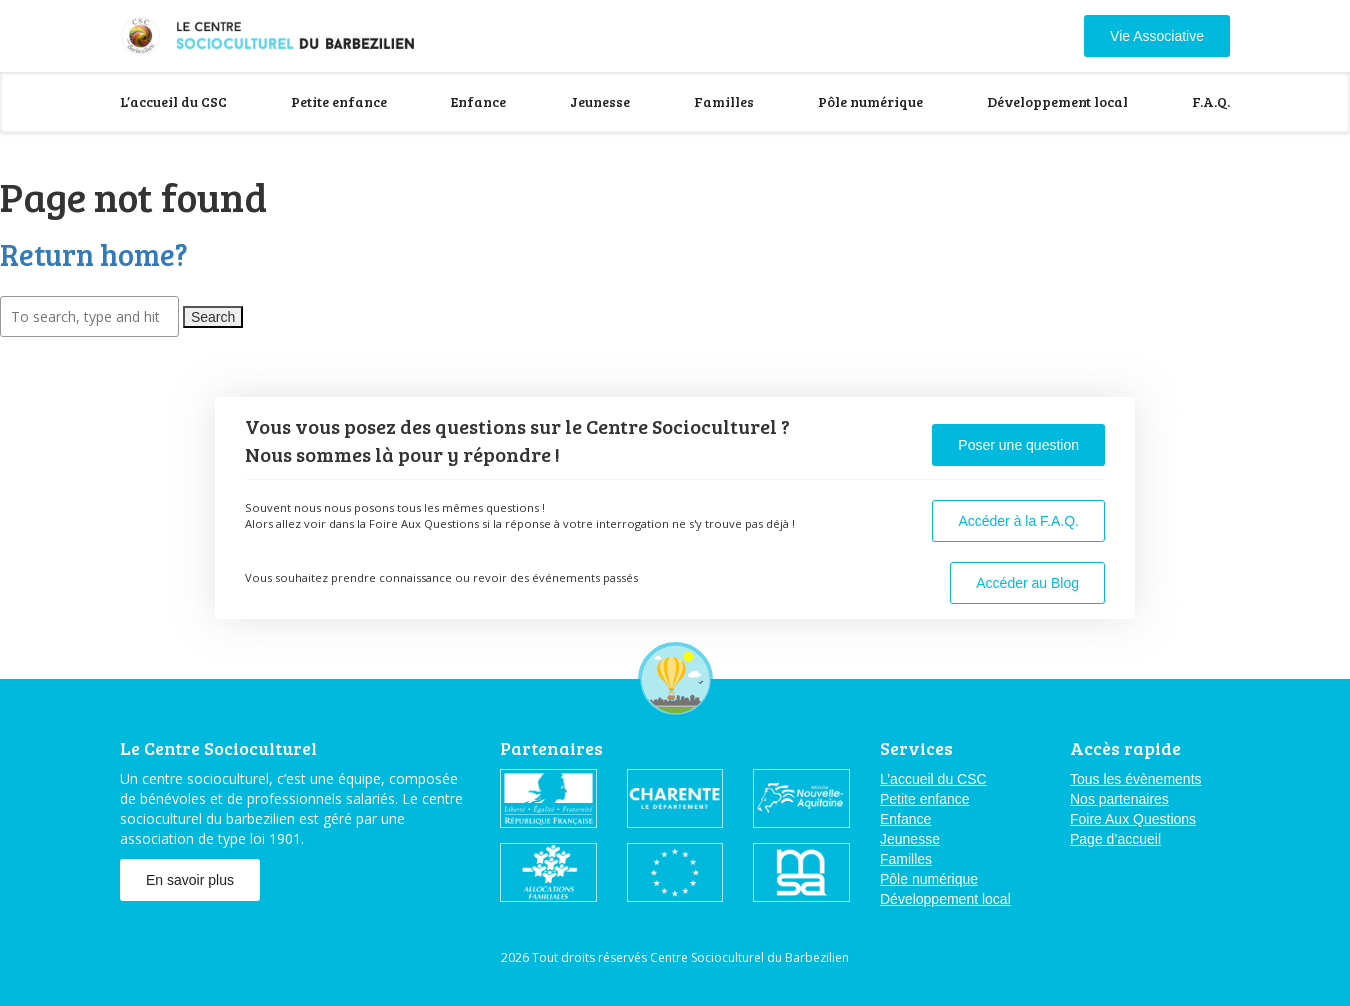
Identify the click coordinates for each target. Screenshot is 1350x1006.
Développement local (1057, 101)
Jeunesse (600, 101)
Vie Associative (1157, 36)
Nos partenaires (1119, 799)
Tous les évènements (1136, 779)
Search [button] (213, 317)
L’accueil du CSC (173, 101)
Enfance (478, 101)
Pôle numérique (870, 101)
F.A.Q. (1211, 101)
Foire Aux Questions (1133, 819)
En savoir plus (190, 880)
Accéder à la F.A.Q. (1018, 521)
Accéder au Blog (1027, 583)
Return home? (94, 254)
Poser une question (1018, 445)
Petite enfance (339, 101)
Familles (724, 101)
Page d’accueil (1115, 839)
